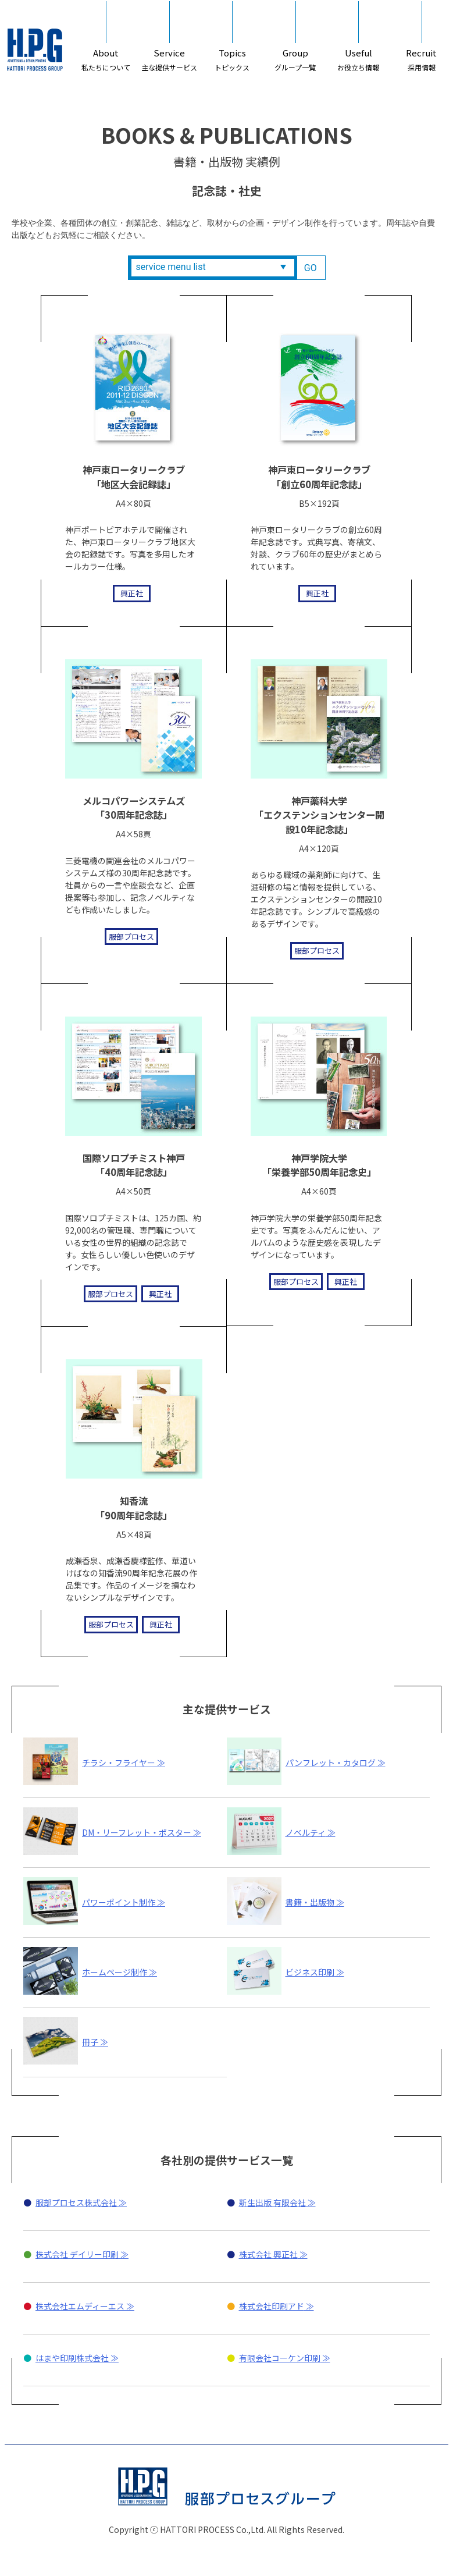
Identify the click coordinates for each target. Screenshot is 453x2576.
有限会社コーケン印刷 (279, 2412)
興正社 (117, 595)
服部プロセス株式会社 (76, 2256)
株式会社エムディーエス (79, 2360)
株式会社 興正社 (268, 2308)
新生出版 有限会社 (272, 2256)
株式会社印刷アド (271, 2360)
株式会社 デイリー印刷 (77, 2308)
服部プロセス (117, 938)
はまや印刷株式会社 (72, 2412)
